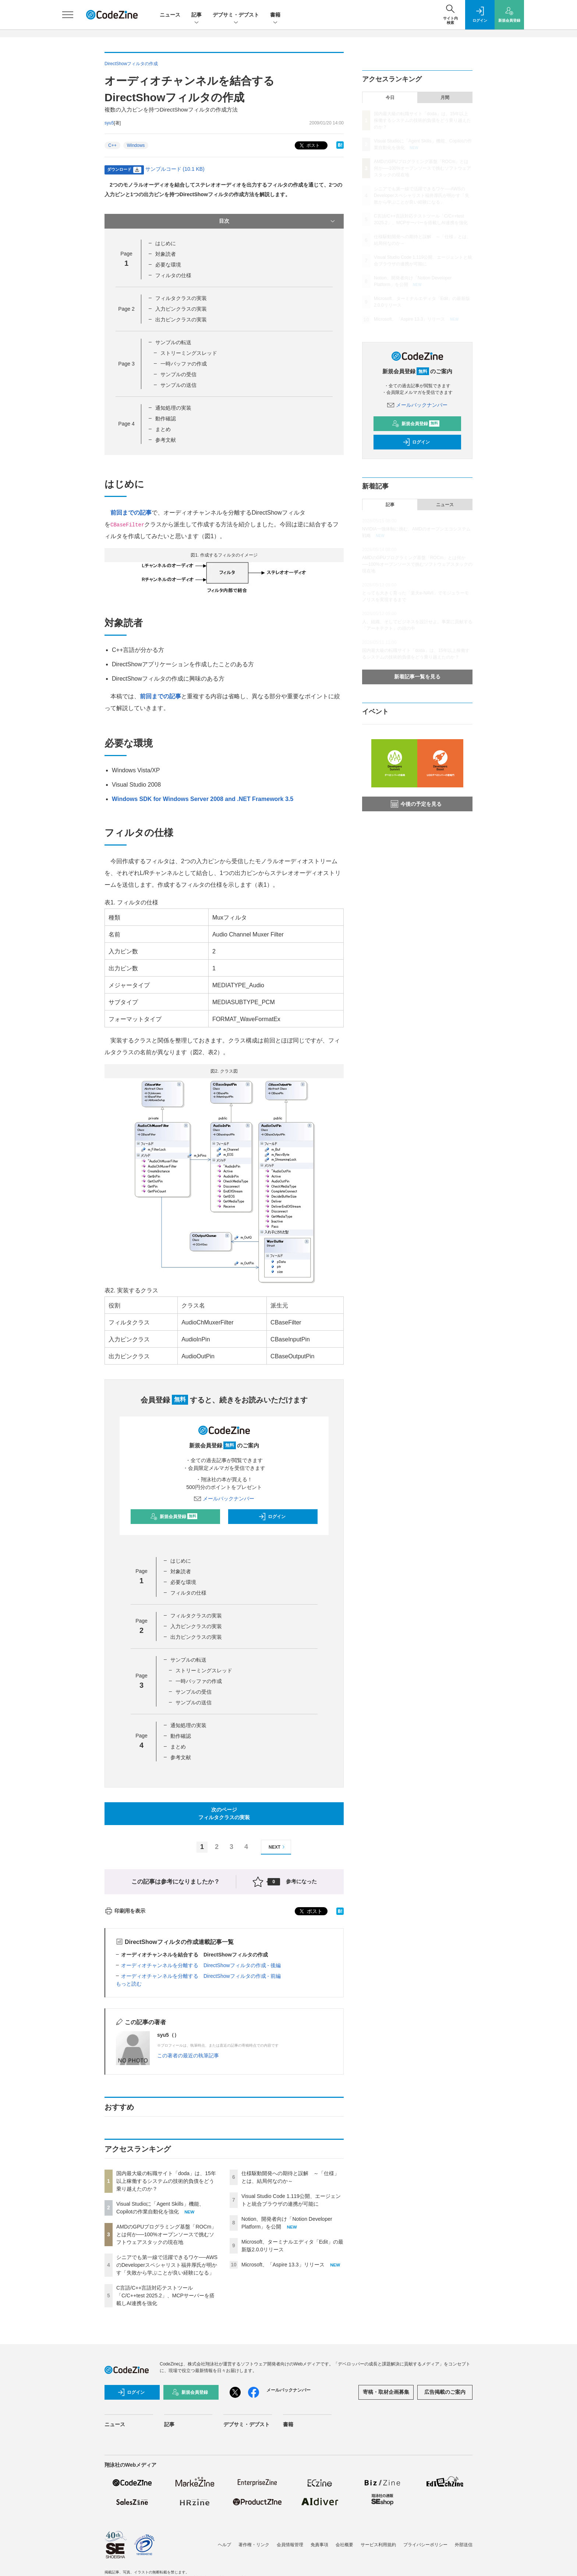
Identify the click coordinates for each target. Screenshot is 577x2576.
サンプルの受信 (178, 374)
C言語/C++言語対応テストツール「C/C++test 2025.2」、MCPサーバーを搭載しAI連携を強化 (165, 2295)
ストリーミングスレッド (188, 353)
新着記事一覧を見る (417, 677)
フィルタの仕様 (173, 275)
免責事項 (319, 2544)
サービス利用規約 (378, 2544)
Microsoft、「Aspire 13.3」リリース (283, 2265)
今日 (390, 97)
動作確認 (165, 418)
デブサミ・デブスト (236, 15)
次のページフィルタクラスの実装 (224, 1813)
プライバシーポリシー (425, 2544)
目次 (277, 221)
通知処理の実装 (173, 408)
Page (126, 309)
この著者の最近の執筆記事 (188, 2055)
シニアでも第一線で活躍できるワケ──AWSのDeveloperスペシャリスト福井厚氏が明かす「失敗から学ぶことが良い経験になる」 (166, 2265)
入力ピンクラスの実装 (181, 309)
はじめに (165, 243)
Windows (136, 145)
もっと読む (129, 1984)
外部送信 (463, 2544)
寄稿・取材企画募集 (386, 2392)
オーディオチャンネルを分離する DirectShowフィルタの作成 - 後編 (201, 1965)
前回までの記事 (131, 512)
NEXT (278, 1847)
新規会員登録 (174, 1516)
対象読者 (165, 254)
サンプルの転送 (173, 342)
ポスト (309, 145)
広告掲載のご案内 (445, 2392)
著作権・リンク (253, 2544)
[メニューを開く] (67, 14)
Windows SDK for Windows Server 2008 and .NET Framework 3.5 (202, 799)
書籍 (275, 15)
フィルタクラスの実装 (181, 298)
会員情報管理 (290, 2544)
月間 (444, 97)
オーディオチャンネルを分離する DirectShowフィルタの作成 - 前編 (201, 1976)
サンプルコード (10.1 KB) (175, 169)
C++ (112, 145)
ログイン (272, 1516)
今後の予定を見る (416, 804)
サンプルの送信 (178, 385)
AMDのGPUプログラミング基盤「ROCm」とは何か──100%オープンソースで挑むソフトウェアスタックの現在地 (166, 2234)
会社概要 (344, 2544)
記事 (196, 15)
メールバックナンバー (224, 1499)
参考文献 (165, 440)
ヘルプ (224, 2544)
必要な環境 (168, 265)
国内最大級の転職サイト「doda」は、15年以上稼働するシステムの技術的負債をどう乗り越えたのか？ (166, 2181)
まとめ (163, 429)
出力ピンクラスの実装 (181, 319)
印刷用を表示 (125, 1911)
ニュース (170, 15)
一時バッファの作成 (183, 364)
